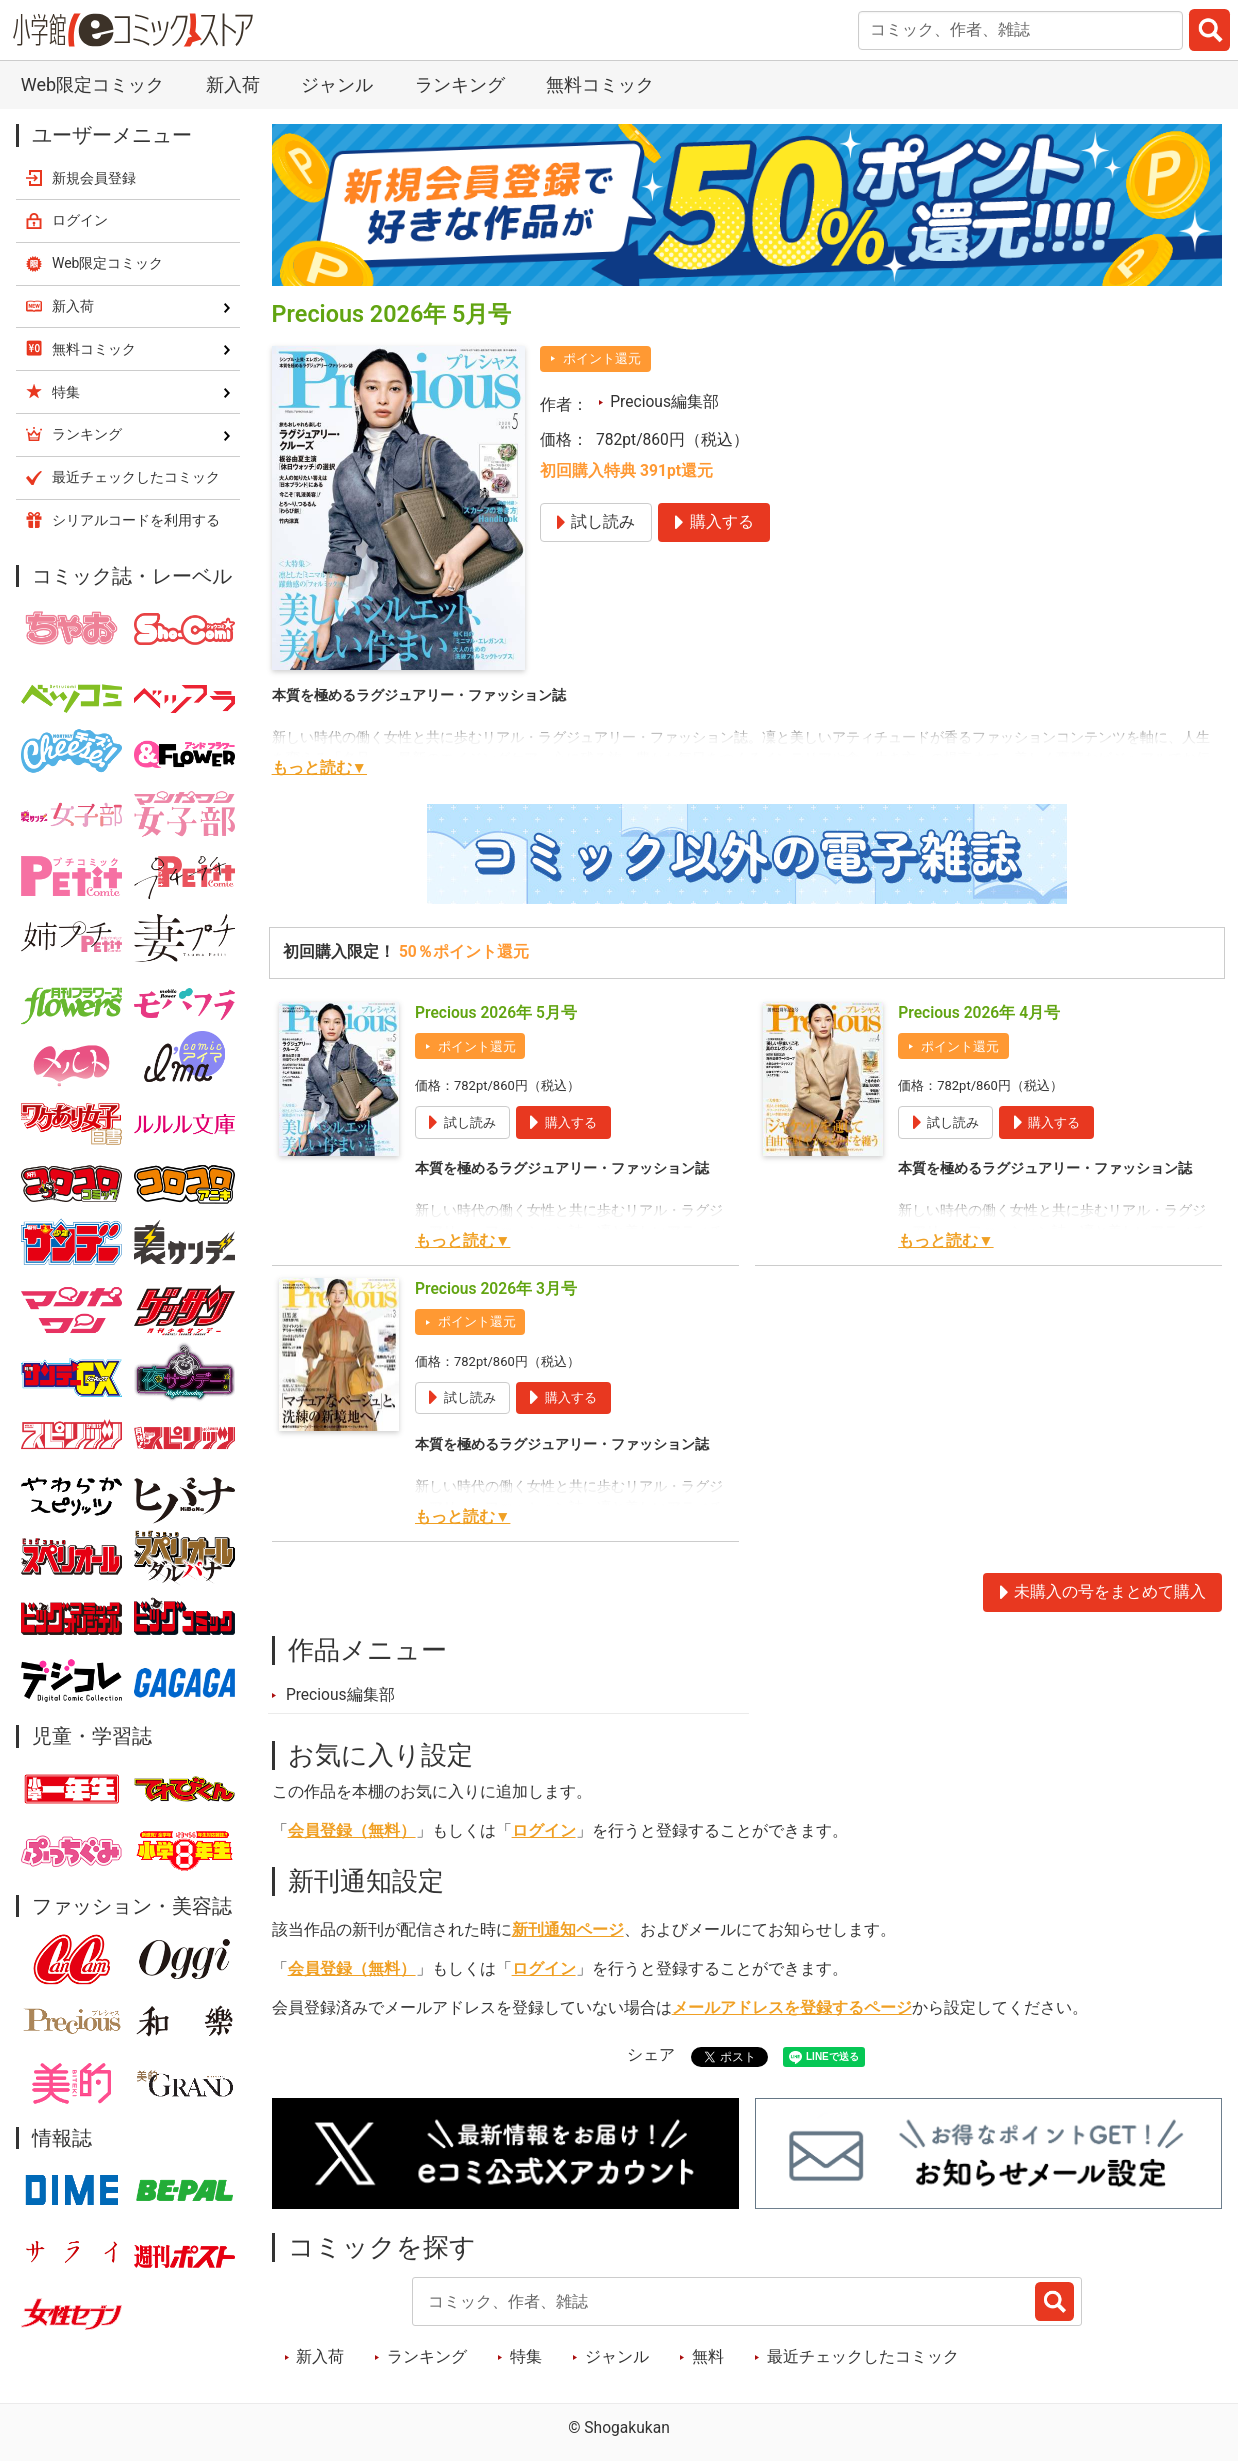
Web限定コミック (92, 84)
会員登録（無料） (352, 1831)
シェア (651, 2055)
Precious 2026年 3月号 (496, 1289)
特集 (526, 2357)
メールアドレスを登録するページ (792, 2008)
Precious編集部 (664, 402)
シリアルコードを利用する (136, 520)
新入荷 (233, 84)
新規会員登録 (94, 178)
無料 (708, 2357)
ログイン (544, 1831)
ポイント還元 (602, 358)
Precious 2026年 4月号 (979, 1013)
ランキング (460, 84)
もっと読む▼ (319, 768)
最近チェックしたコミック (863, 2357)
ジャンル (337, 84)
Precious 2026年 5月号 (496, 1013)
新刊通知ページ (568, 1930)
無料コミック (600, 84)
